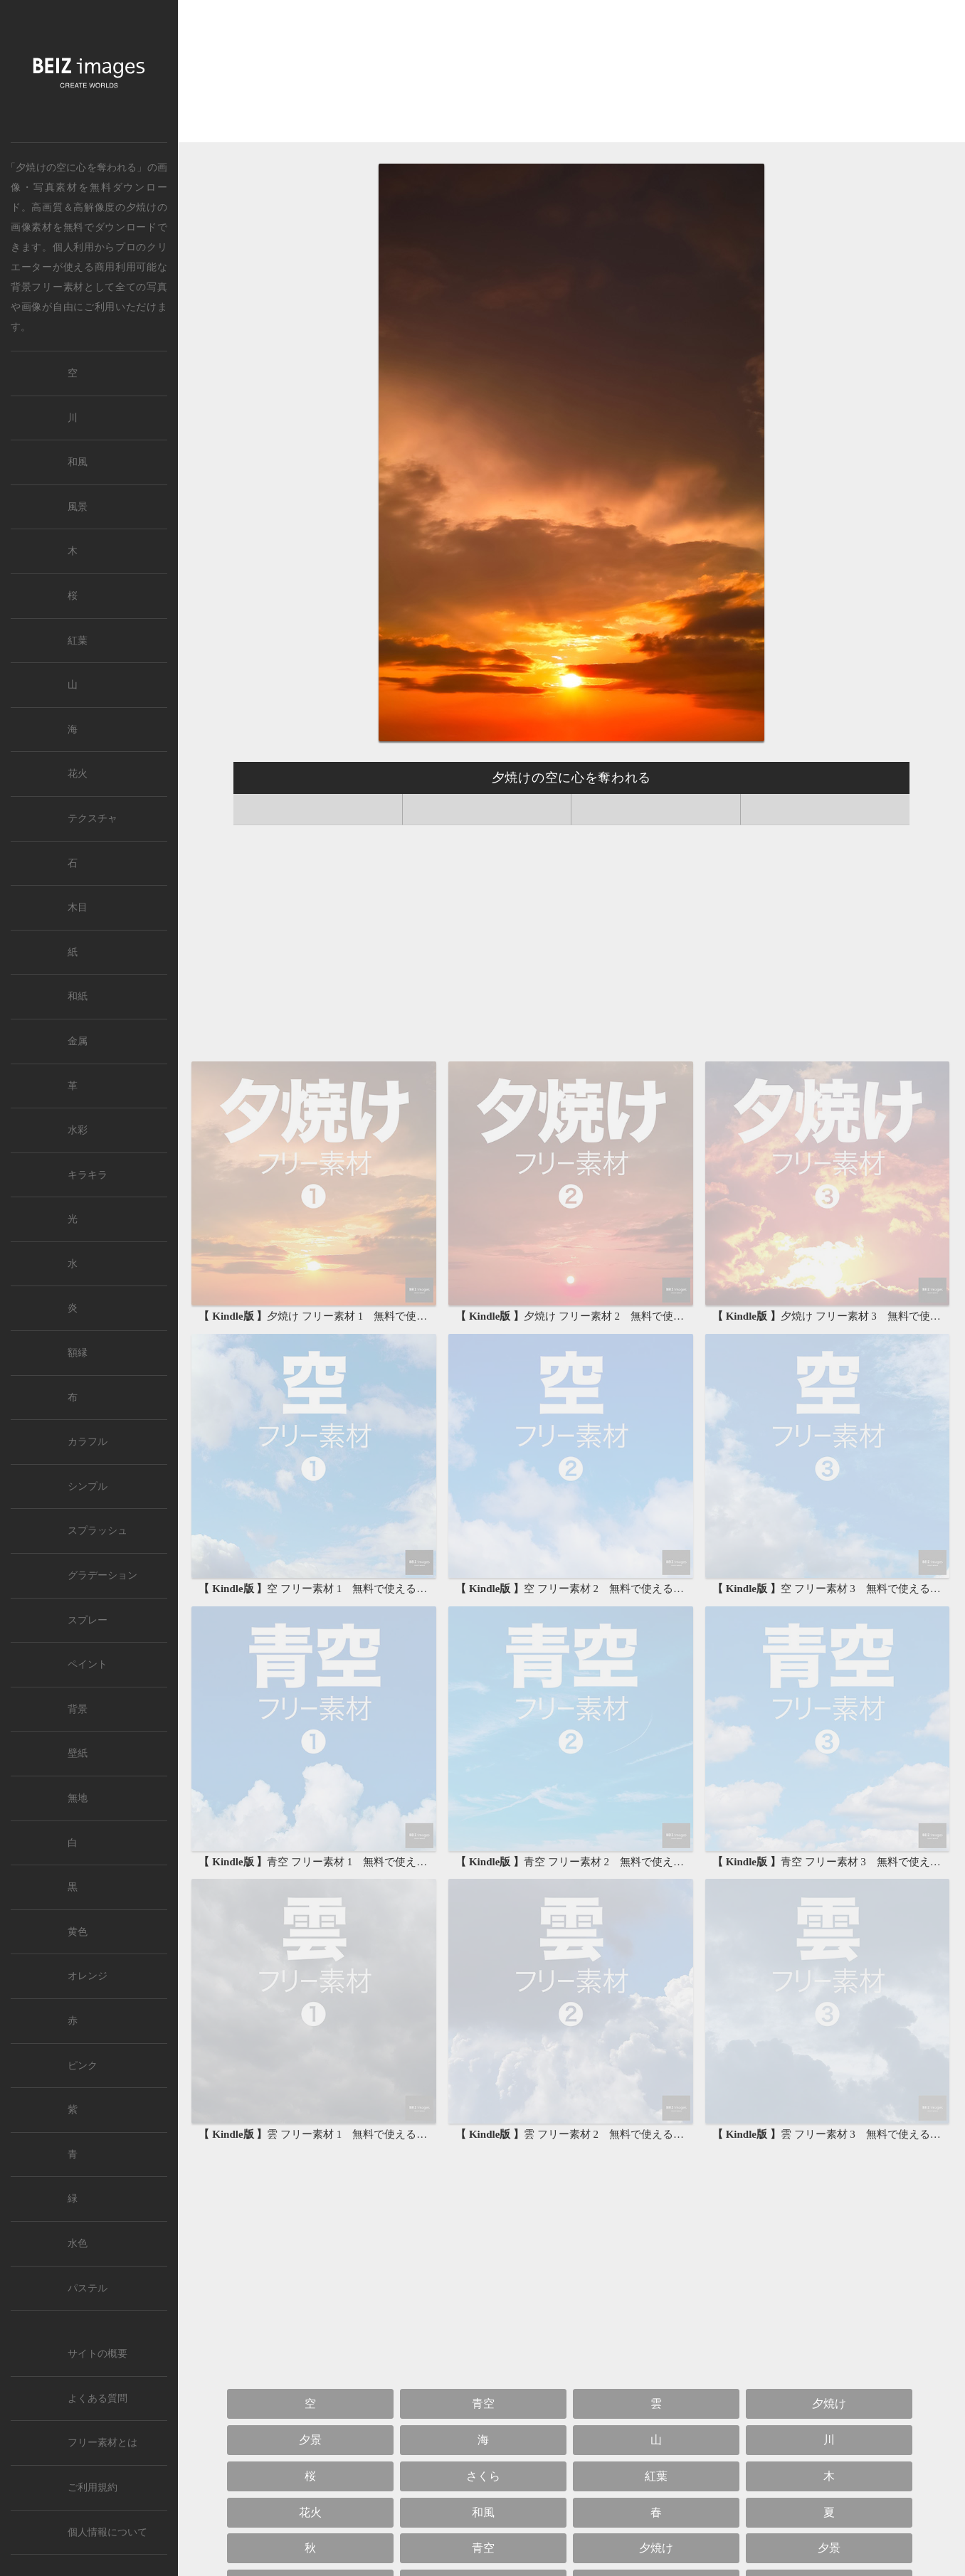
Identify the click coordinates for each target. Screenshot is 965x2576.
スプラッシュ (97, 1530)
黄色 (78, 1931)
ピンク (82, 2065)
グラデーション (102, 1575)
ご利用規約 (92, 2487)
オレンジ (87, 1976)
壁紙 (78, 1753)
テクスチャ (92, 818)
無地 (78, 1798)
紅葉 (656, 2476)
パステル (87, 2288)
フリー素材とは (102, 2442)
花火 (310, 2512)
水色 (78, 2243)
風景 (78, 507)
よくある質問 (97, 2398)
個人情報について (107, 2532)
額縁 (78, 1352)
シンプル (87, 1486)
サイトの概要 (97, 2353)
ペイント (87, 1664)
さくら (483, 2476)
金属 (78, 1041)
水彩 (78, 1130)
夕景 (310, 2440)
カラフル (87, 1441)
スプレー (87, 1620)
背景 (78, 1709)
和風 (483, 2512)
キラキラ (87, 1175)
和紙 (78, 996)
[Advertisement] (571, 75)
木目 (78, 907)
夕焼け (141, 207)
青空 (483, 2403)
